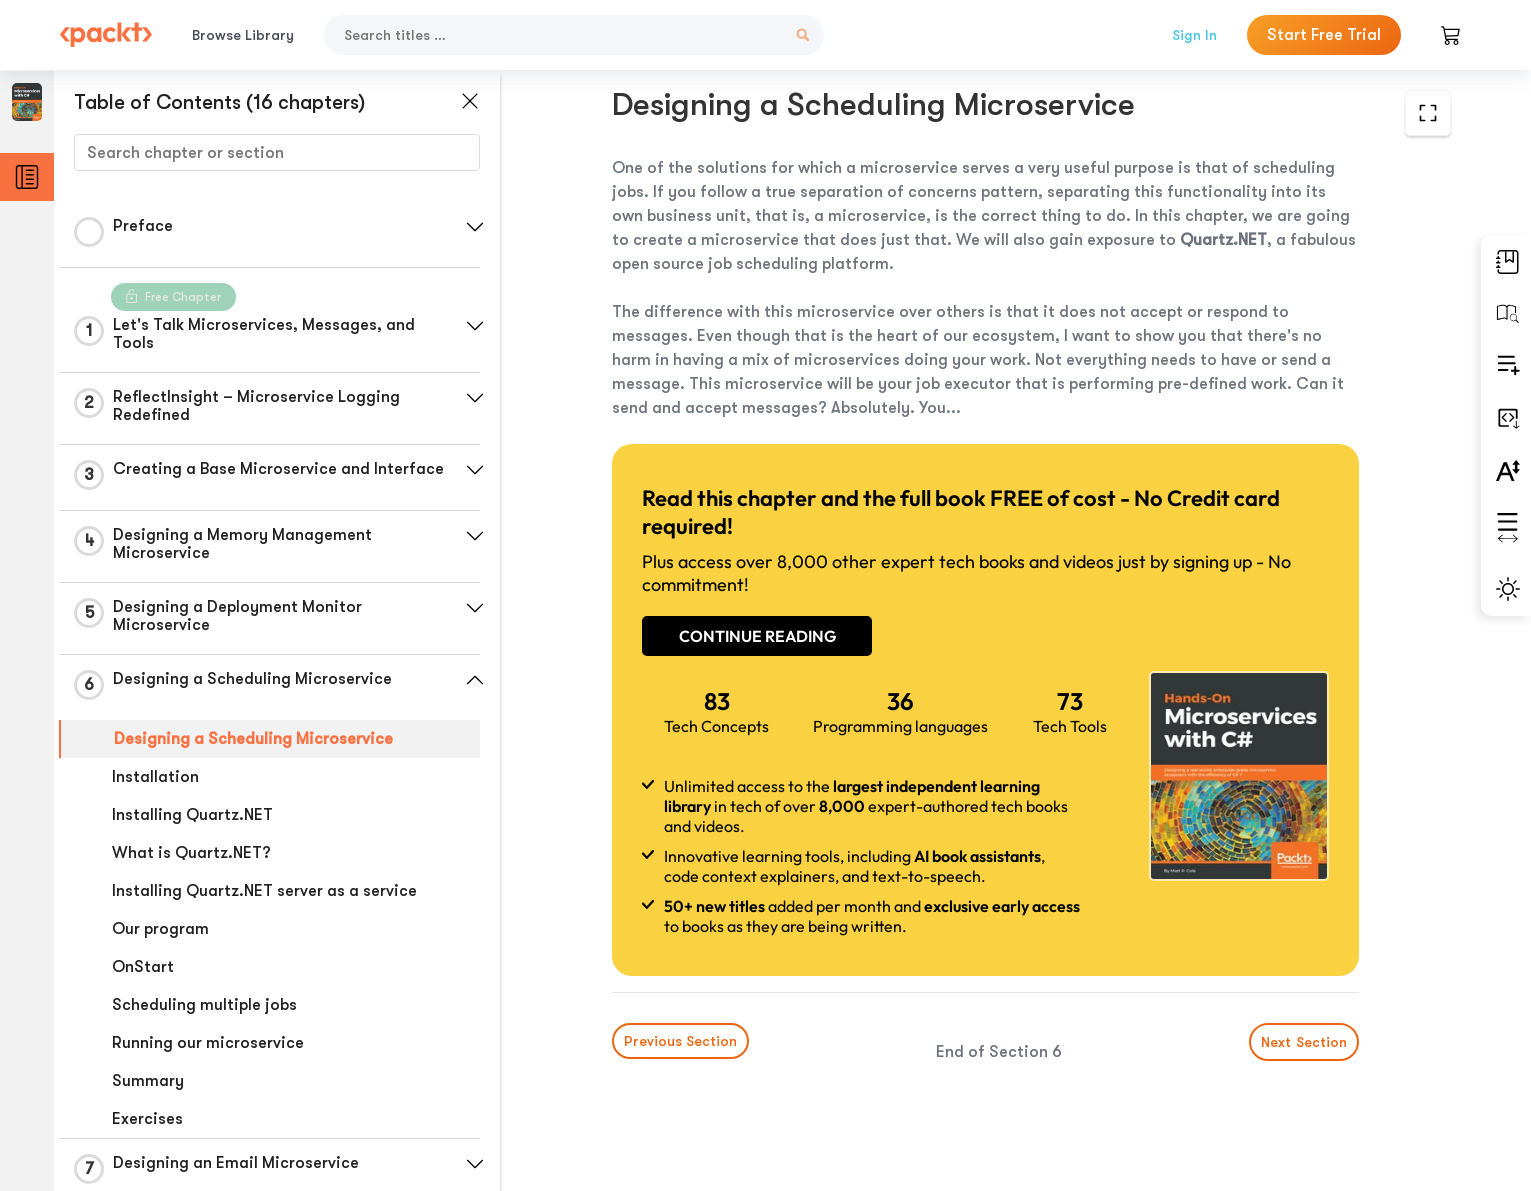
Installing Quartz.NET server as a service (264, 891)
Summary (148, 1081)
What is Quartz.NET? (191, 853)
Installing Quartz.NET (192, 815)
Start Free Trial (1324, 35)
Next (1304, 1042)
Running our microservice (208, 1043)
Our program (160, 929)
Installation (155, 777)
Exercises (147, 1119)
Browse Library (243, 35)
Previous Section (680, 1041)
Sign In (1194, 35)
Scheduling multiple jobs (204, 1005)
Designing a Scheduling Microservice (253, 739)
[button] (475, 227)
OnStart (143, 967)
